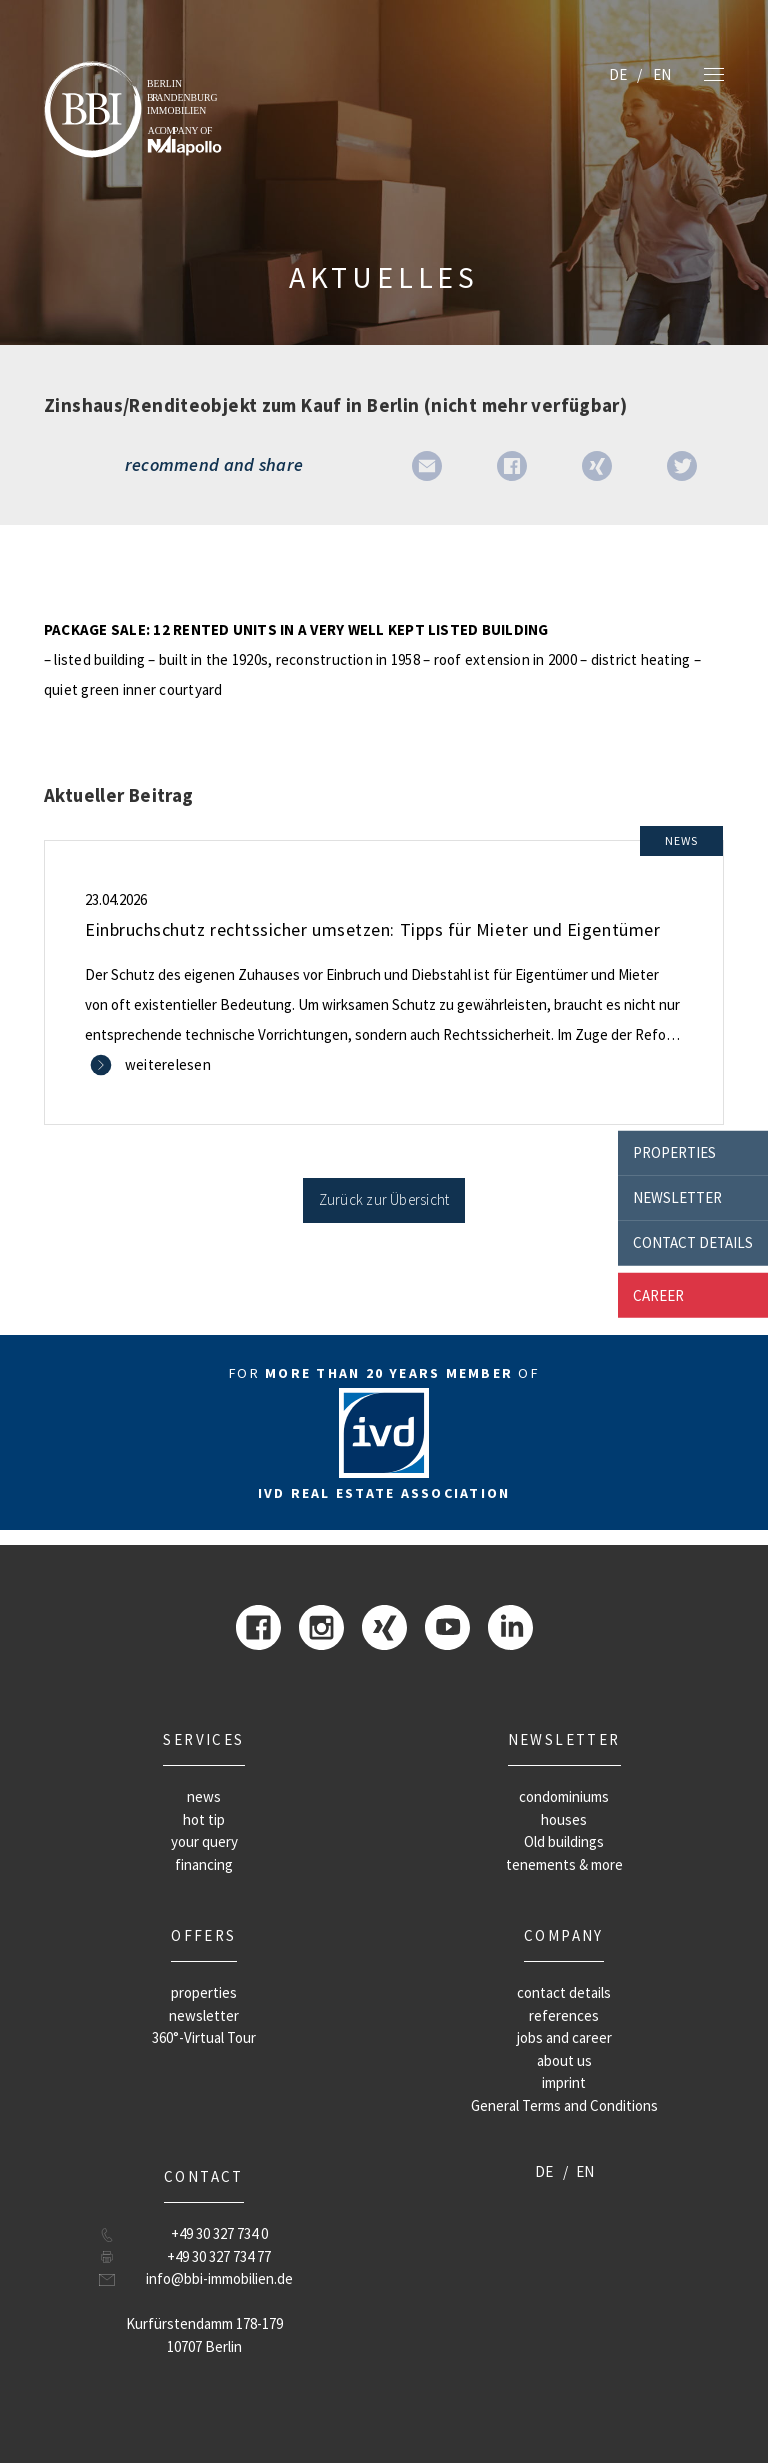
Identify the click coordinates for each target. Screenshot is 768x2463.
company (564, 1935)
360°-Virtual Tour (204, 2037)
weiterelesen (168, 1064)
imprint (564, 2082)
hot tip (204, 1819)
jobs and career (564, 2037)
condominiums (564, 1796)
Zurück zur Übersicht (384, 1199)
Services (203, 1739)
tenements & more (564, 1864)
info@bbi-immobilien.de (219, 2278)
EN (662, 74)
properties (674, 1152)
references (564, 2015)
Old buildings (564, 1841)
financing (204, 1864)
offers (203, 1935)
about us (564, 2060)
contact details (693, 1242)
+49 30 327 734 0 (219, 2233)
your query (204, 1841)
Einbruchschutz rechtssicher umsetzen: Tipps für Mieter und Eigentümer (372, 929)
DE (618, 74)
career (658, 1294)
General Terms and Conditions (564, 2105)
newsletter (677, 1197)
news (204, 1796)
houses (564, 1819)
